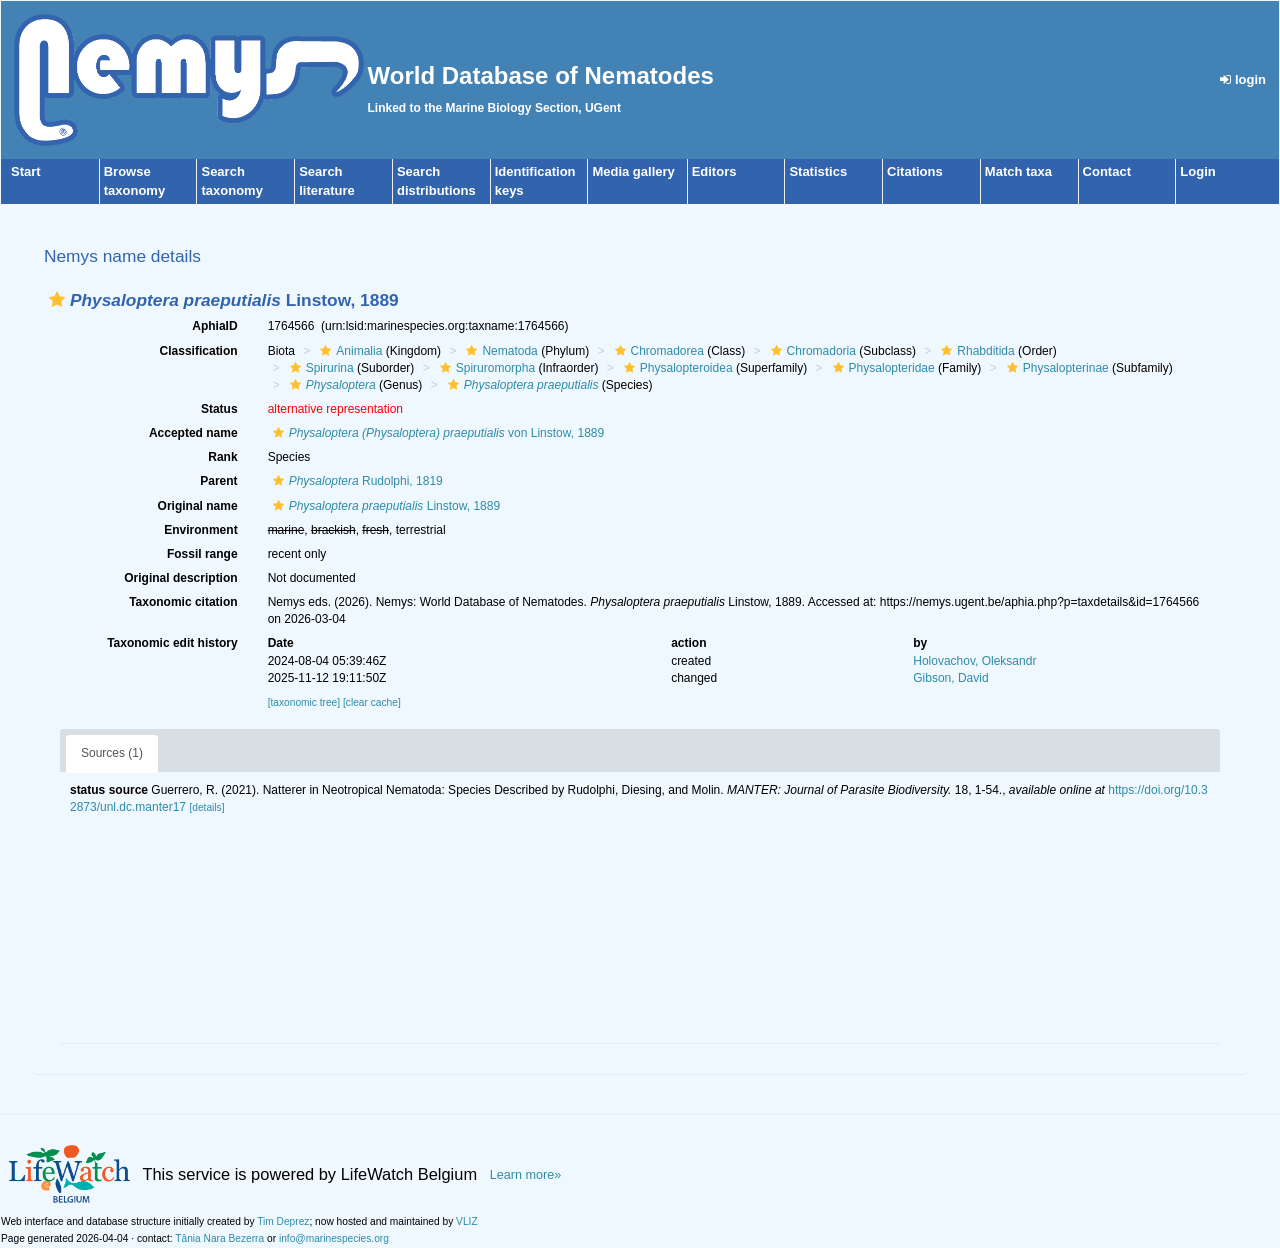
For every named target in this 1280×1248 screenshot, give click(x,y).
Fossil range (202, 554)
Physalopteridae (881, 368)
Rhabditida (975, 351)
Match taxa (1018, 171)
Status (219, 409)
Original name (198, 506)
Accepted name (193, 433)
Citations (915, 171)
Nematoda (499, 351)
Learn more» (526, 1175)
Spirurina (319, 368)
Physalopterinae (1055, 368)
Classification (199, 351)
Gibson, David (950, 678)
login (1243, 79)
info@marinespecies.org (334, 1238)
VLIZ (467, 1221)
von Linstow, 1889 (436, 433)
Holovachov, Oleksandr (974, 661)
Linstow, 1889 (384, 506)
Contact (1107, 171)
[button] (57, 299)
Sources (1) (112, 753)
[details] (206, 807)
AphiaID (214, 326)
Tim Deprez (283, 1221)
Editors (714, 171)
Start (26, 171)
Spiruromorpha (485, 368)
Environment (200, 530)
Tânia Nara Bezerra (219, 1238)
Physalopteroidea (676, 368)
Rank (222, 457)
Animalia (348, 351)
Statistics (818, 171)
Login (1197, 171)
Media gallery (633, 171)
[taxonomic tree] (304, 702)
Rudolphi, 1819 (355, 481)
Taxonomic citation (183, 602)
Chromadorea (657, 351)
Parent (218, 481)
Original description (180, 578)
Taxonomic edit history (172, 643)
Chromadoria (811, 351)
